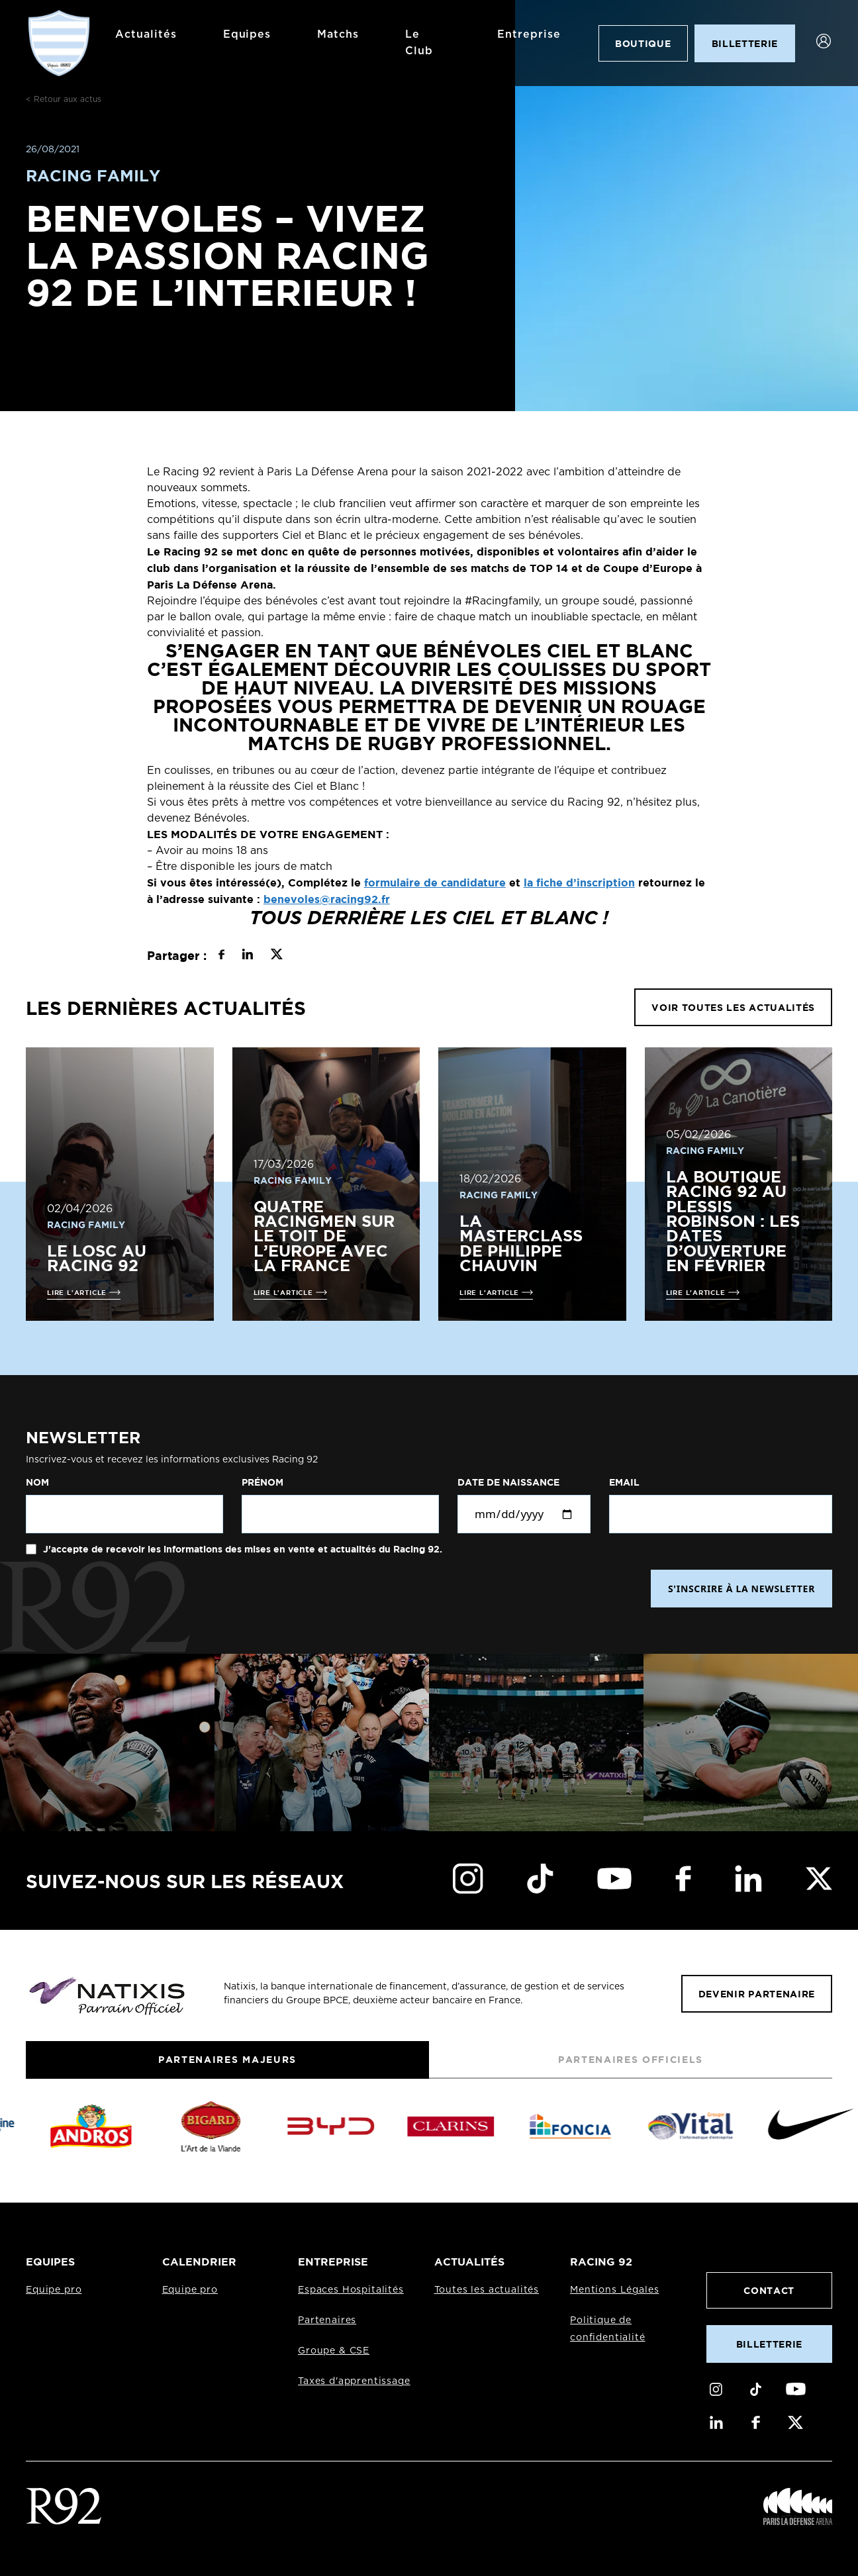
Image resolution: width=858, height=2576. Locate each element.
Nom (37, 1482)
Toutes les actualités (487, 2290)
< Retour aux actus (63, 99)
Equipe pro (53, 2290)
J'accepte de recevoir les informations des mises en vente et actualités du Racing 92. (241, 1549)
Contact (768, 2290)
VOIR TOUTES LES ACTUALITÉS (733, 1007)
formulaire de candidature (435, 882)
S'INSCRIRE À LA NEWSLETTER (741, 1588)
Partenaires (327, 2320)
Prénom (262, 1482)
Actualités (146, 34)
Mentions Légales (614, 2290)
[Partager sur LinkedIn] (247, 956)
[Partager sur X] (276, 956)
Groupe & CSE (333, 2351)
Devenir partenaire (756, 1993)
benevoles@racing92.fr (326, 899)
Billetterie (769, 2344)
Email (624, 1482)
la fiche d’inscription (579, 882)
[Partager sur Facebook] (221, 956)
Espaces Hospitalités (351, 2290)
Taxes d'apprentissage (354, 2381)
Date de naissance (508, 1482)
